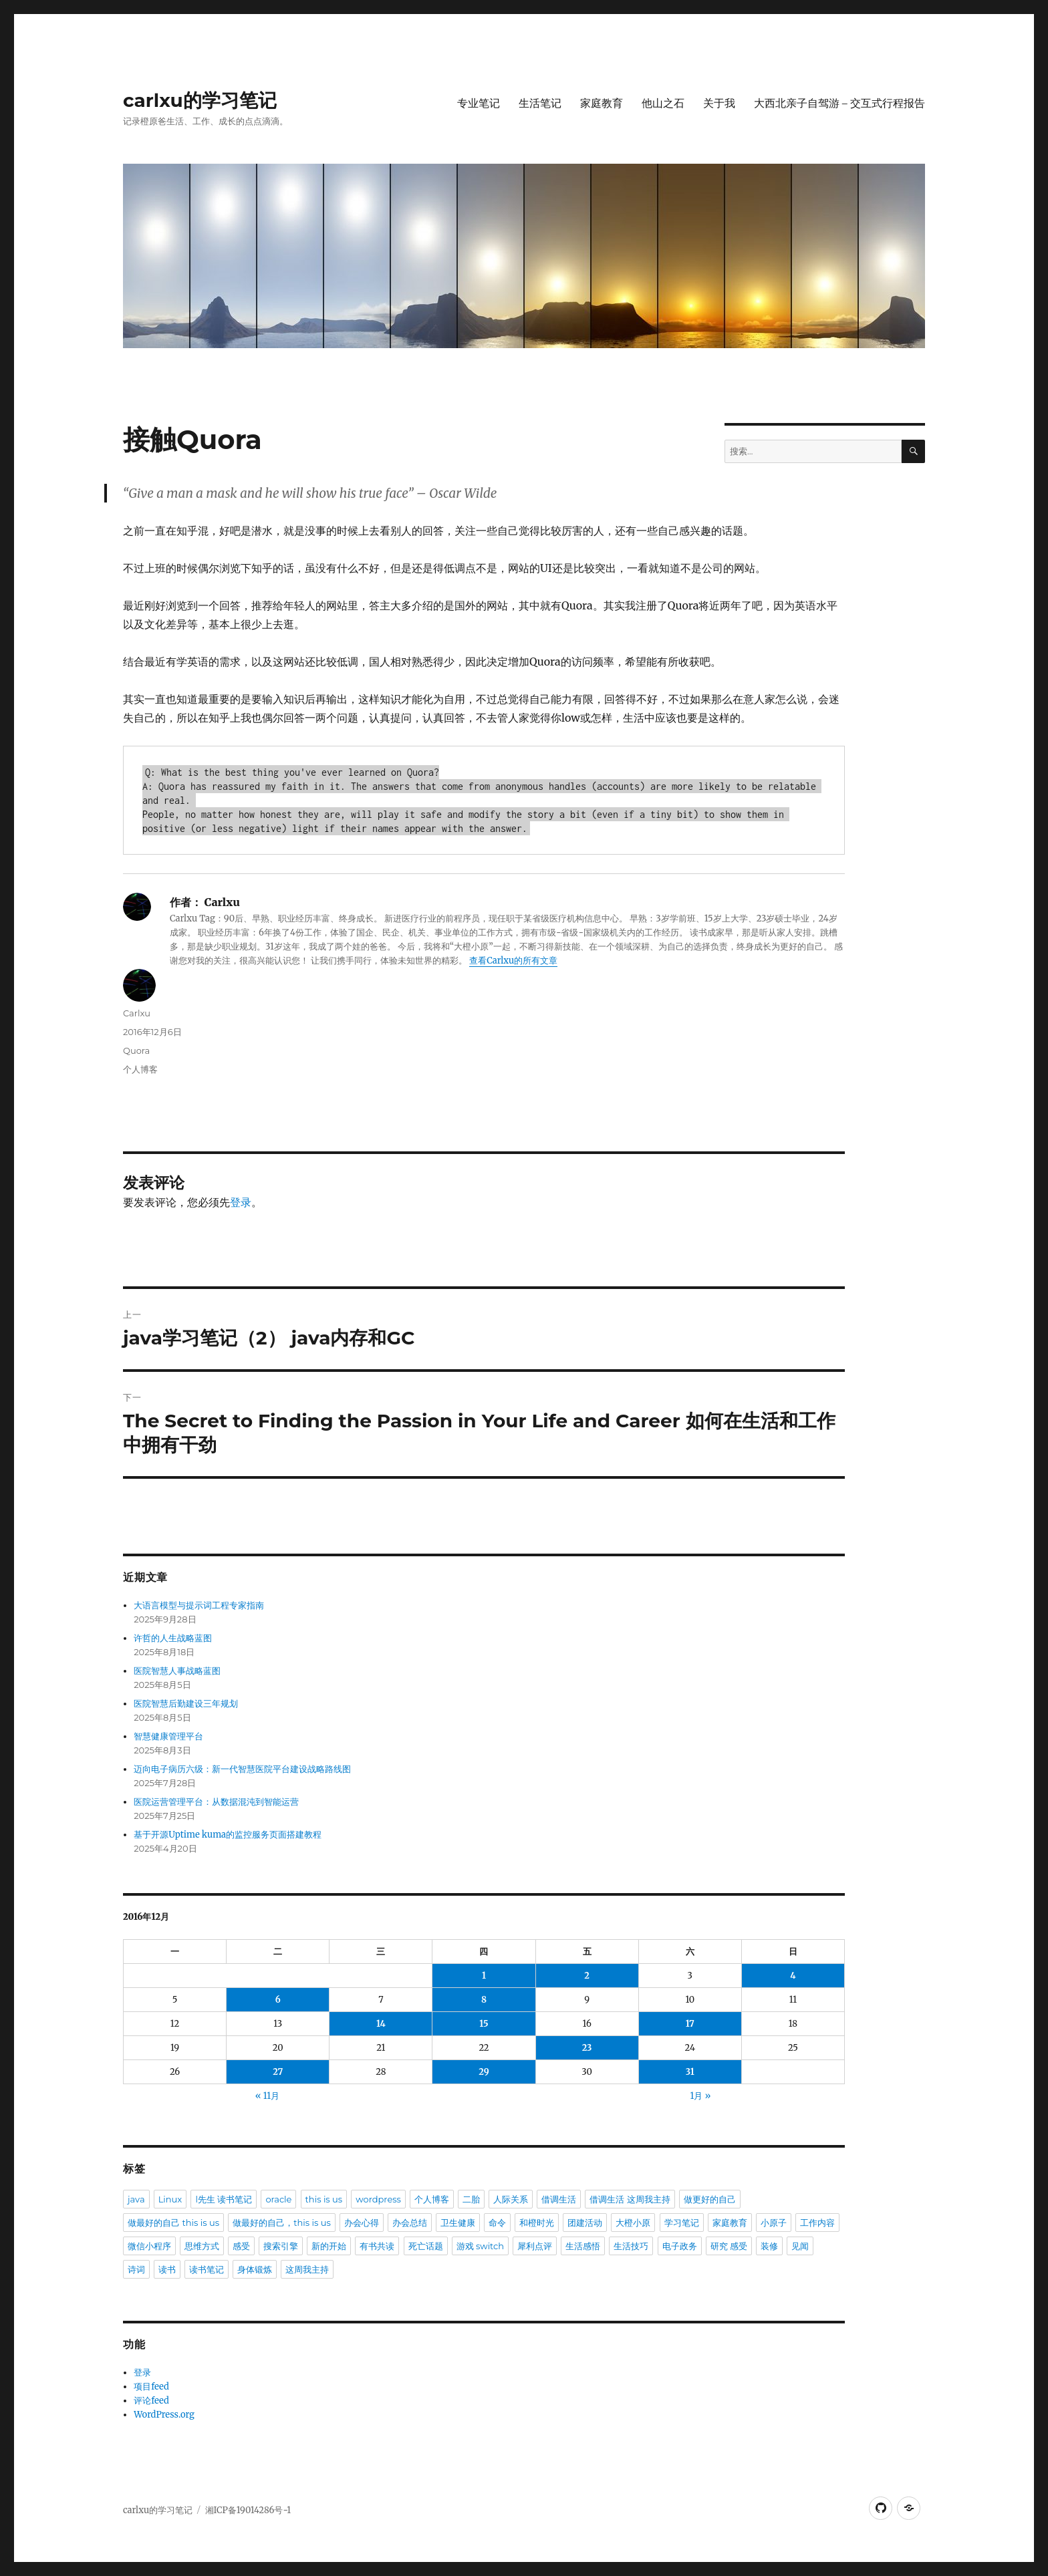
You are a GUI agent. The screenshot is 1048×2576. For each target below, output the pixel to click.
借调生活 (558, 2199)
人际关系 (510, 2199)
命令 (497, 2222)
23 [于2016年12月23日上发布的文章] (587, 2047)
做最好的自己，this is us (282, 2222)
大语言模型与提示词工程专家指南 (199, 1605)
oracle (278, 2199)
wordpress (378, 2199)
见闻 (800, 2246)
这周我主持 (307, 2269)
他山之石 (663, 103)
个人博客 (140, 1069)
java (136, 2199)
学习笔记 (681, 2222)
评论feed (151, 2400)
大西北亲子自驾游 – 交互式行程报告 (839, 103)
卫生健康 (457, 2222)
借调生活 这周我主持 (630, 2199)
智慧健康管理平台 (168, 1736)
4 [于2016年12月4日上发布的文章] (792, 1975)
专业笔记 (478, 103)
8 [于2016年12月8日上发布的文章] (484, 1999)
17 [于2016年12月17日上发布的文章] (690, 2023)
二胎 (471, 2199)
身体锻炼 (254, 2269)
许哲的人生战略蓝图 (173, 1638)
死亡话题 (425, 2246)
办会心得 (361, 2222)
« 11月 (267, 2096)
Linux (170, 2199)
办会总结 (409, 2222)
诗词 (136, 2269)
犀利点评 (534, 2246)
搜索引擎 (280, 2246)
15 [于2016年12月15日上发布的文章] (483, 2023)
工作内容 (817, 2222)
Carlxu (136, 1013)
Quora (136, 1050)
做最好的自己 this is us (173, 2222)
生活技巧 (631, 2246)
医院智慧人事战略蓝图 (177, 1671)
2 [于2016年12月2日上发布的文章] (587, 1975)
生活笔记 (540, 103)
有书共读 (377, 2246)
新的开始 (328, 2246)
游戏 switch (480, 2246)
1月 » (700, 2096)
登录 (240, 1202)
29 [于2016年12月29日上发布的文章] (484, 2072)
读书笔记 (206, 2269)
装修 (769, 2246)
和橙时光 (536, 2222)
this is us (324, 2199)
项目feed (151, 2386)
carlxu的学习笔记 (200, 100)
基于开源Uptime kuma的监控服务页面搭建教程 (227, 1834)
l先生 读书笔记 (223, 2199)
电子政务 (679, 2246)
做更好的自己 (710, 2199)
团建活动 (584, 2222)
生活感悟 (582, 2246)
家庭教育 (601, 103)
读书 (167, 2269)
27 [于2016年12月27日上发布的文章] (278, 2072)
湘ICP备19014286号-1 (248, 2510)
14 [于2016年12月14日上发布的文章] (381, 2023)
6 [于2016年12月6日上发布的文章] (278, 1999)
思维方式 (201, 2246)
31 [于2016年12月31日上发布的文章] (690, 2072)
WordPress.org (164, 2414)
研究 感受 (728, 2246)
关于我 (719, 103)
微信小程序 (149, 2246)
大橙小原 (633, 2222)
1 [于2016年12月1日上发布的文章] (484, 1975)
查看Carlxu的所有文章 (513, 960)
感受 (241, 2246)
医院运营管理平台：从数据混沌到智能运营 (216, 1802)
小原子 (774, 2222)
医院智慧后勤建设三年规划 (186, 1703)
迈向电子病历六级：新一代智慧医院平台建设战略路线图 (242, 1769)
